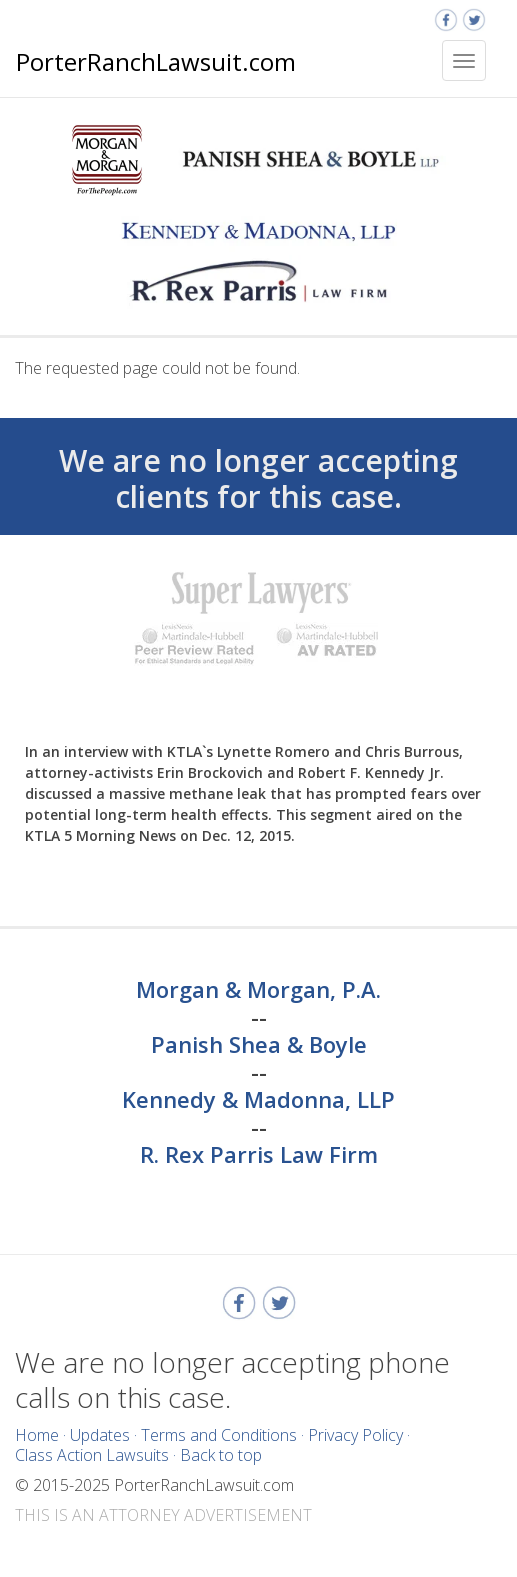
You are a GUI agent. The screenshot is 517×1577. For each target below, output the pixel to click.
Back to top (221, 1455)
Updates (100, 1435)
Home (37, 1435)
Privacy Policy (355, 1435)
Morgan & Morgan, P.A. (258, 990)
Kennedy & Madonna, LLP (258, 1100)
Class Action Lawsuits (92, 1455)
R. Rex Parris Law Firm (259, 1155)
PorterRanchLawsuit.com (156, 61)
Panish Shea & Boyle (259, 1045)
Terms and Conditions (219, 1435)
